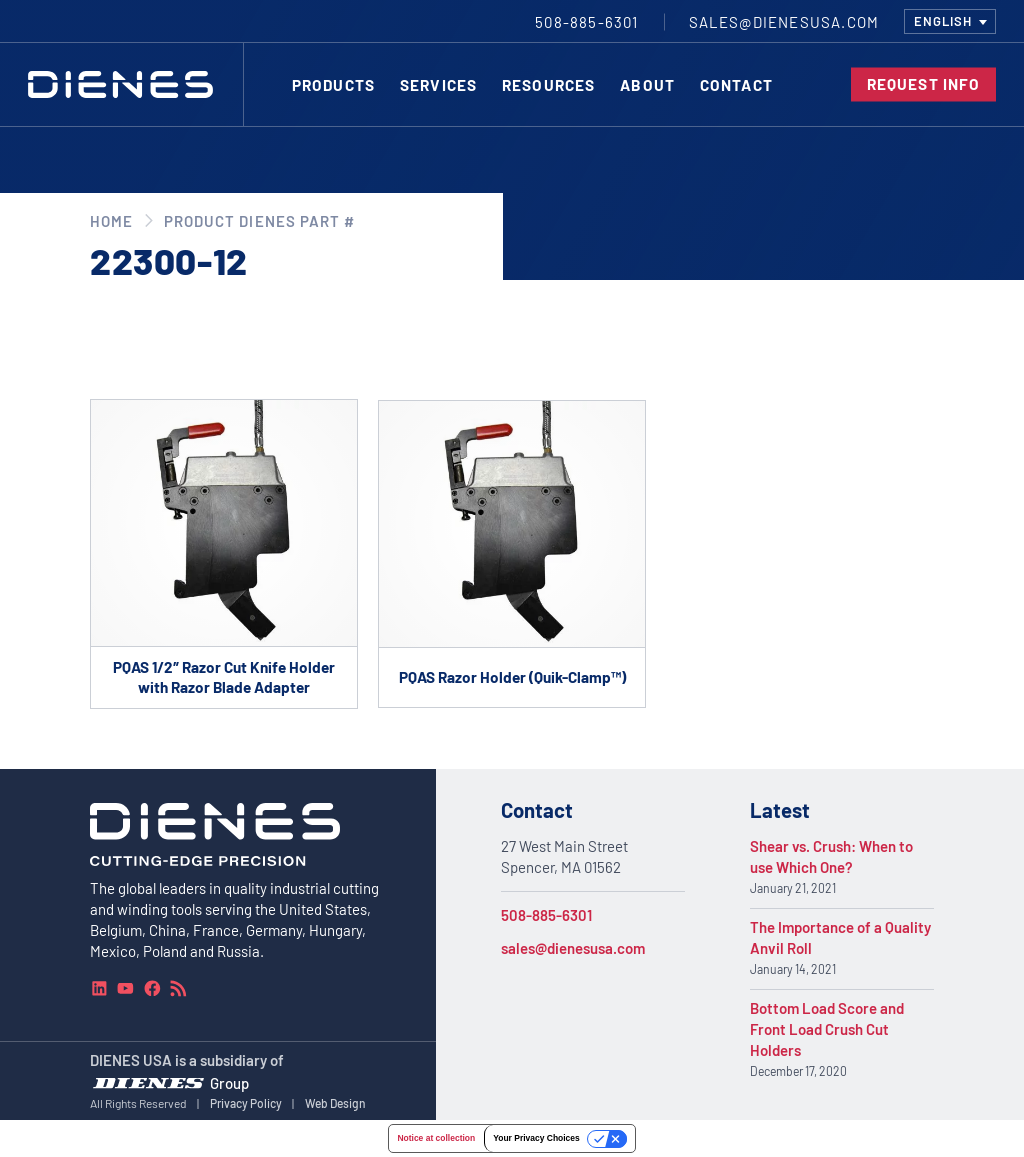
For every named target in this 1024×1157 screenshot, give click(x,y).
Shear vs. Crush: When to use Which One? (831, 856)
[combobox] (950, 21)
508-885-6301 (546, 915)
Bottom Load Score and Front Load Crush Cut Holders (827, 1029)
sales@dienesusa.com (573, 948)
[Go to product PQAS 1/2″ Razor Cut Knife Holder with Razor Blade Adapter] (224, 554)
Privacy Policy (246, 1103)
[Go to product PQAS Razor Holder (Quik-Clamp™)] (512, 553)
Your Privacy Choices (536, 1138)
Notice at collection (436, 1138)
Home (111, 221)
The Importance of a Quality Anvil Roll (840, 937)
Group (229, 1082)
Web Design (335, 1103)
